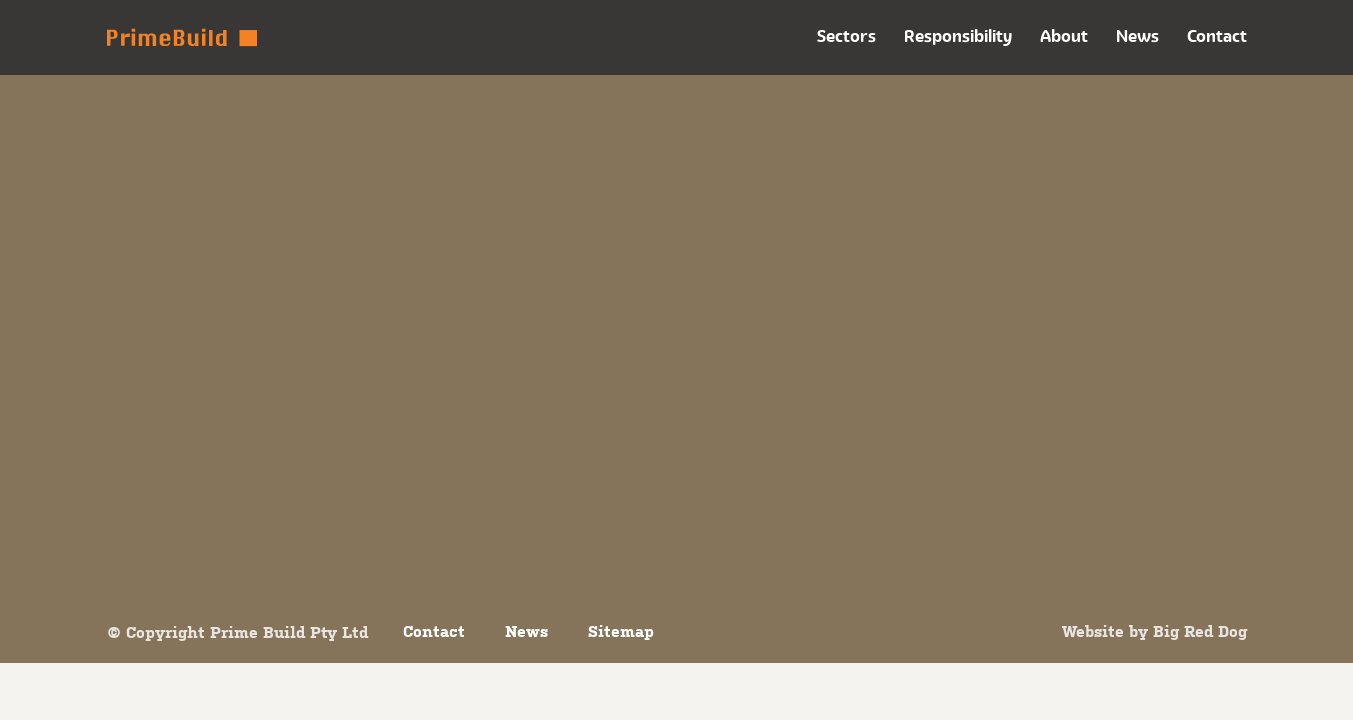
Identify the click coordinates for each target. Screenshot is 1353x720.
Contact (1217, 36)
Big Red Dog (1200, 631)
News (1137, 36)
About (1064, 36)
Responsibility (958, 36)
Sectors (846, 36)
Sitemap (621, 631)
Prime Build (182, 37)
